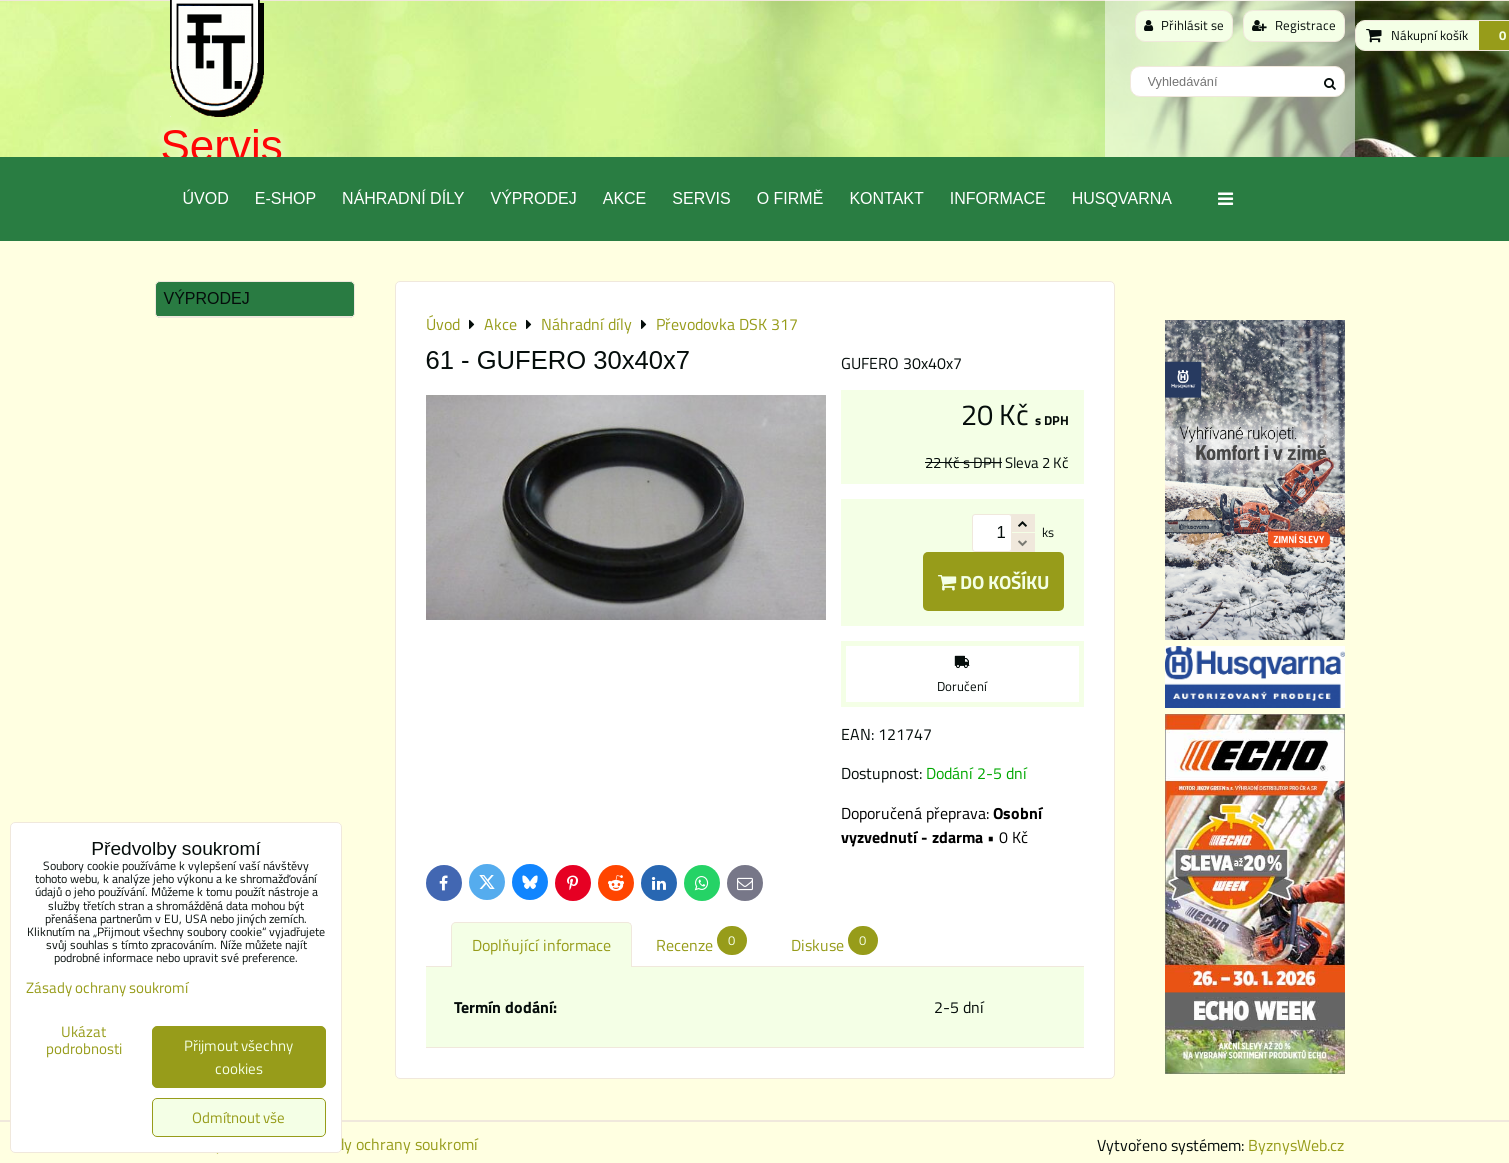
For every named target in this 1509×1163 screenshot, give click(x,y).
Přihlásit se (1184, 25)
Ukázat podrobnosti (84, 1040)
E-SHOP (285, 198)
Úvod (206, 198)
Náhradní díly (403, 198)
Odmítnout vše (238, 1117)
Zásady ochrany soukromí (391, 1144)
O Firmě (790, 198)
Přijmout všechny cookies (238, 1057)
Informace (998, 198)
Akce (625, 198)
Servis (222, 145)
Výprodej (533, 198)
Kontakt (886, 198)
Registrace (1294, 25)
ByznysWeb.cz (1296, 1145)
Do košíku (993, 581)
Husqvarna (1122, 198)
